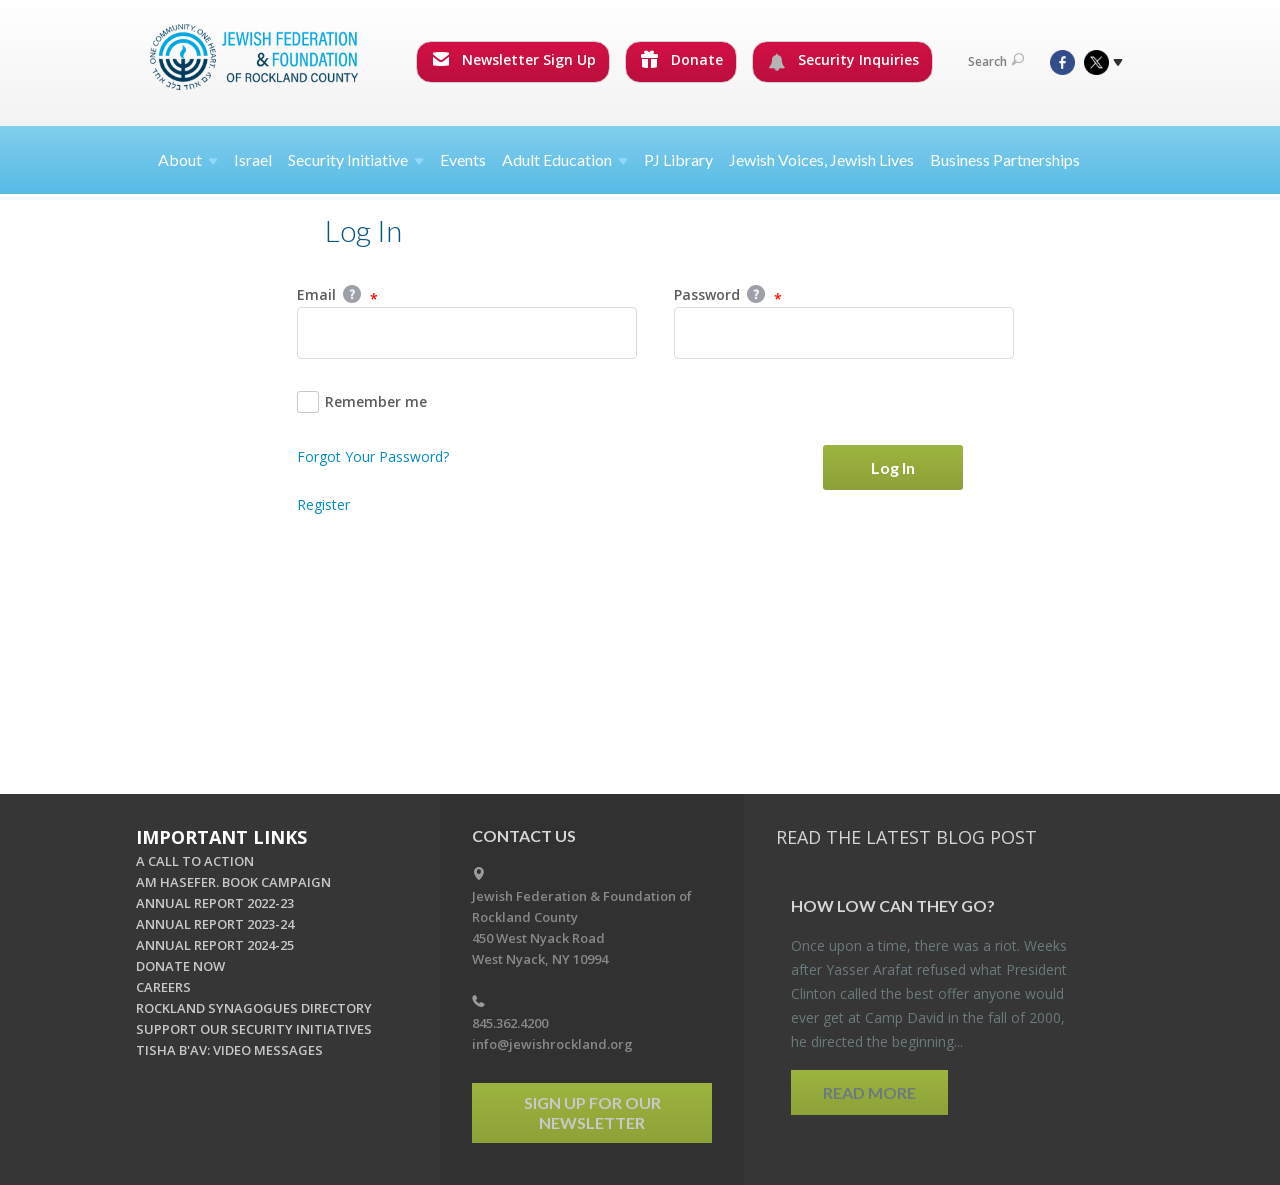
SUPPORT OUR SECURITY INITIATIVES (254, 1029)
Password (728, 296)
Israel (253, 159)
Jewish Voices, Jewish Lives (821, 159)
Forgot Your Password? (373, 456)
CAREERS (163, 987)
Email (337, 296)
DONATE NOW (180, 966)
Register (323, 504)
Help (352, 294)
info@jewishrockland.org (552, 1044)
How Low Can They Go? (893, 905)
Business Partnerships (1005, 159)
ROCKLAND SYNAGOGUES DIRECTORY (254, 1008)
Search (996, 61)
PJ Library (678, 159)
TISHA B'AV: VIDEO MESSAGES (229, 1050)
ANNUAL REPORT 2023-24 (215, 924)
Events (463, 159)
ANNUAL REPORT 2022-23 (215, 903)
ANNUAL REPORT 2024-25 (215, 945)
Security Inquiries (843, 60)
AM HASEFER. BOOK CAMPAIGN (233, 882)
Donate (682, 59)
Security (356, 159)
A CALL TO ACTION (195, 861)
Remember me (362, 402)
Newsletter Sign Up (514, 59)
